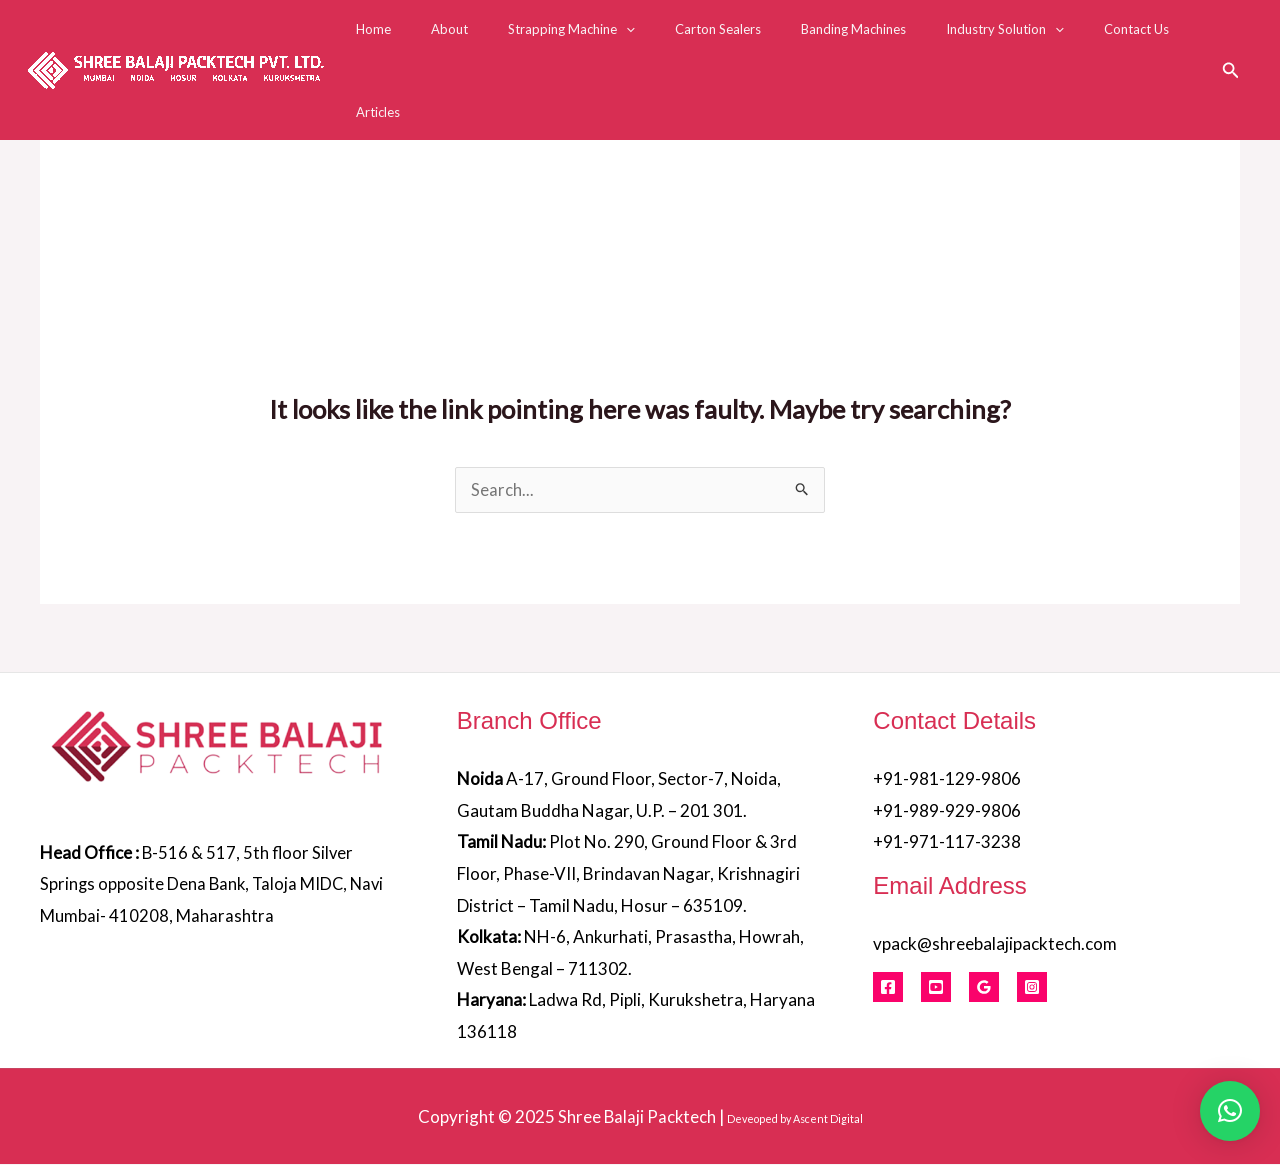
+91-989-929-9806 (947, 811)
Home (420, 42)
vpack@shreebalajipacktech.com (995, 944)
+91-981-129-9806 (947, 779)
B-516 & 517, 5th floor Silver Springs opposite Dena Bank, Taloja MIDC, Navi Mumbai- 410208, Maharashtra (215, 885)
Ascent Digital (829, 1118)
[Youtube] (936, 988)
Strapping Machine (590, 42)
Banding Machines (844, 42)
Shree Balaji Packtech (637, 1116)
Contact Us (1099, 42)
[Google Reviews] (984, 988)
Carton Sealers (723, 42)
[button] (1231, 41)
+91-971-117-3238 (947, 842)
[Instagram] (1032, 988)
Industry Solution (982, 42)
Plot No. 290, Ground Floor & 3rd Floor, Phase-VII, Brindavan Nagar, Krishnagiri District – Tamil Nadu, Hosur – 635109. (628, 874)
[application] (645, 42)
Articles (1180, 42)
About (482, 42)
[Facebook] (888, 988)
